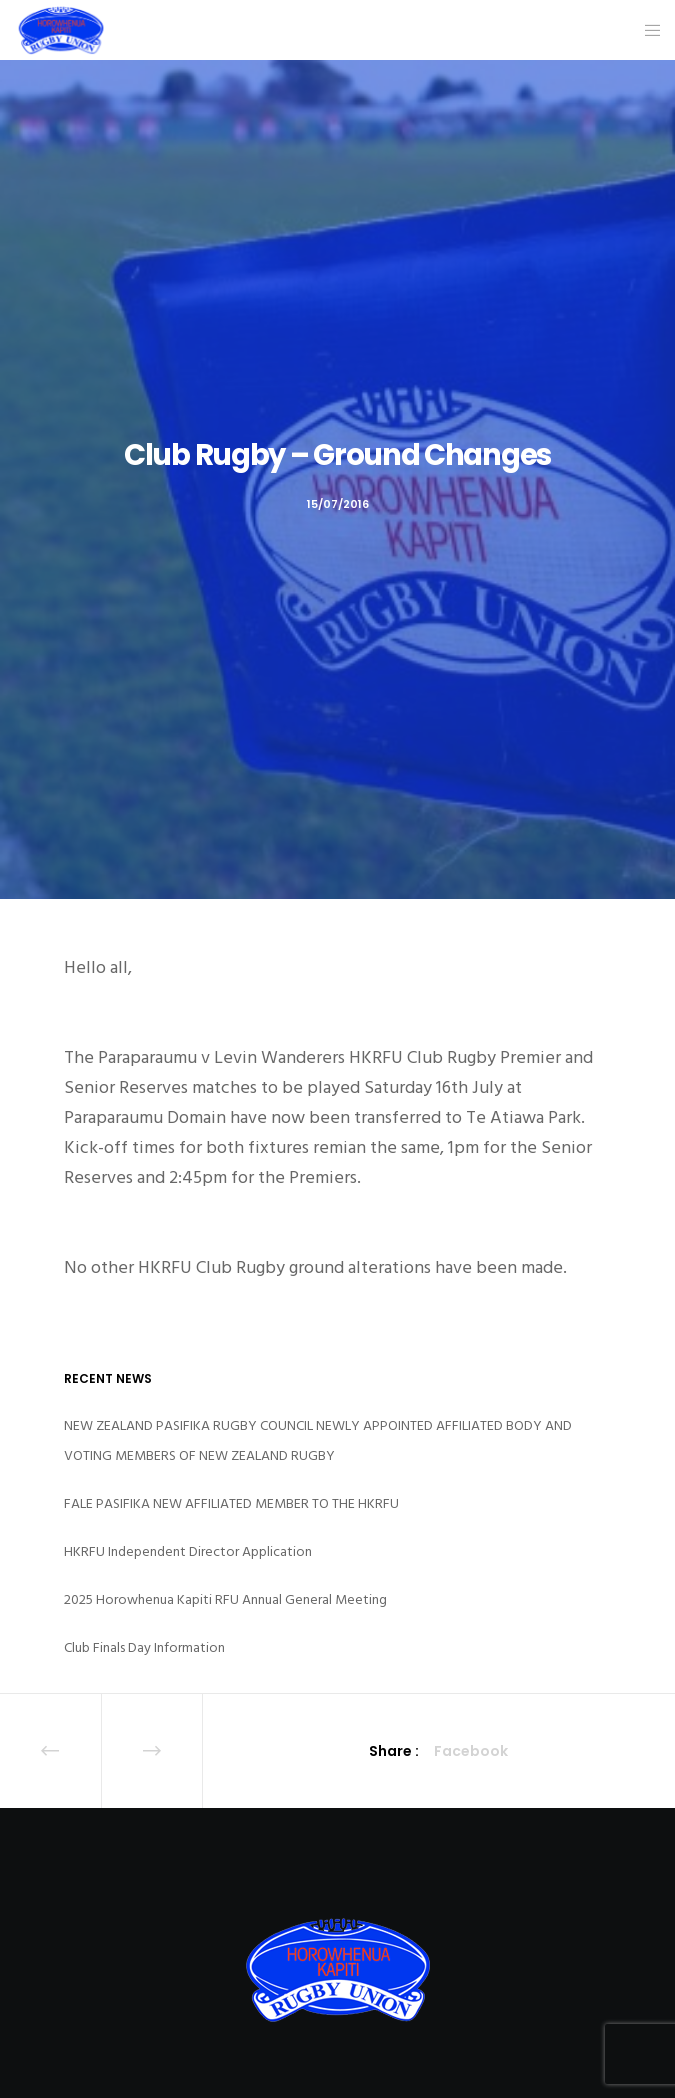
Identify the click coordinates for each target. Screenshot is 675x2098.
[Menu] (646, 30)
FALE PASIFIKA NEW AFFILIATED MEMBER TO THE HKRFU (231, 1503)
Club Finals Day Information (144, 1647)
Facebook (471, 1751)
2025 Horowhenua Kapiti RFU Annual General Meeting (225, 1599)
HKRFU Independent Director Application (188, 1551)
